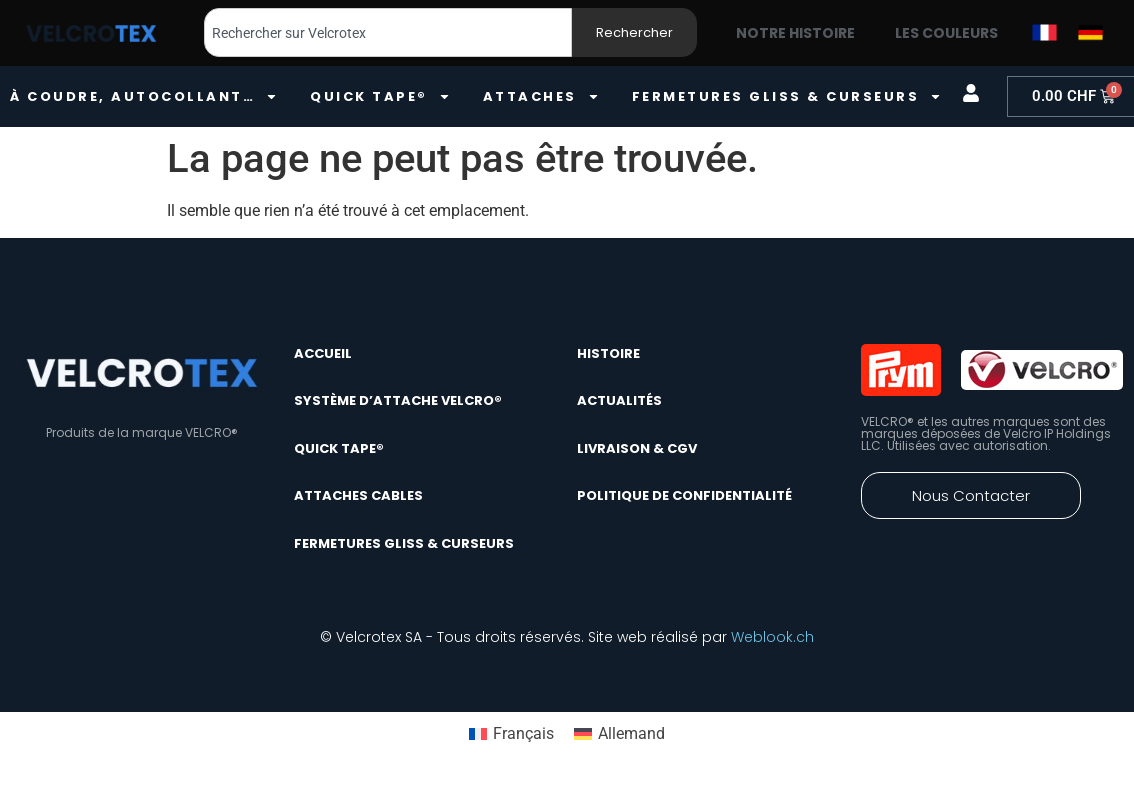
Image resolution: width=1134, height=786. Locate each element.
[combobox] (387, 32)
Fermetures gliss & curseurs (787, 96)
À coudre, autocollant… (144, 96)
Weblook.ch (772, 637)
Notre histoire (795, 33)
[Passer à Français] (511, 734)
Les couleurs (946, 33)
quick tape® (380, 96)
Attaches (541, 96)
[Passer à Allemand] (619, 734)
